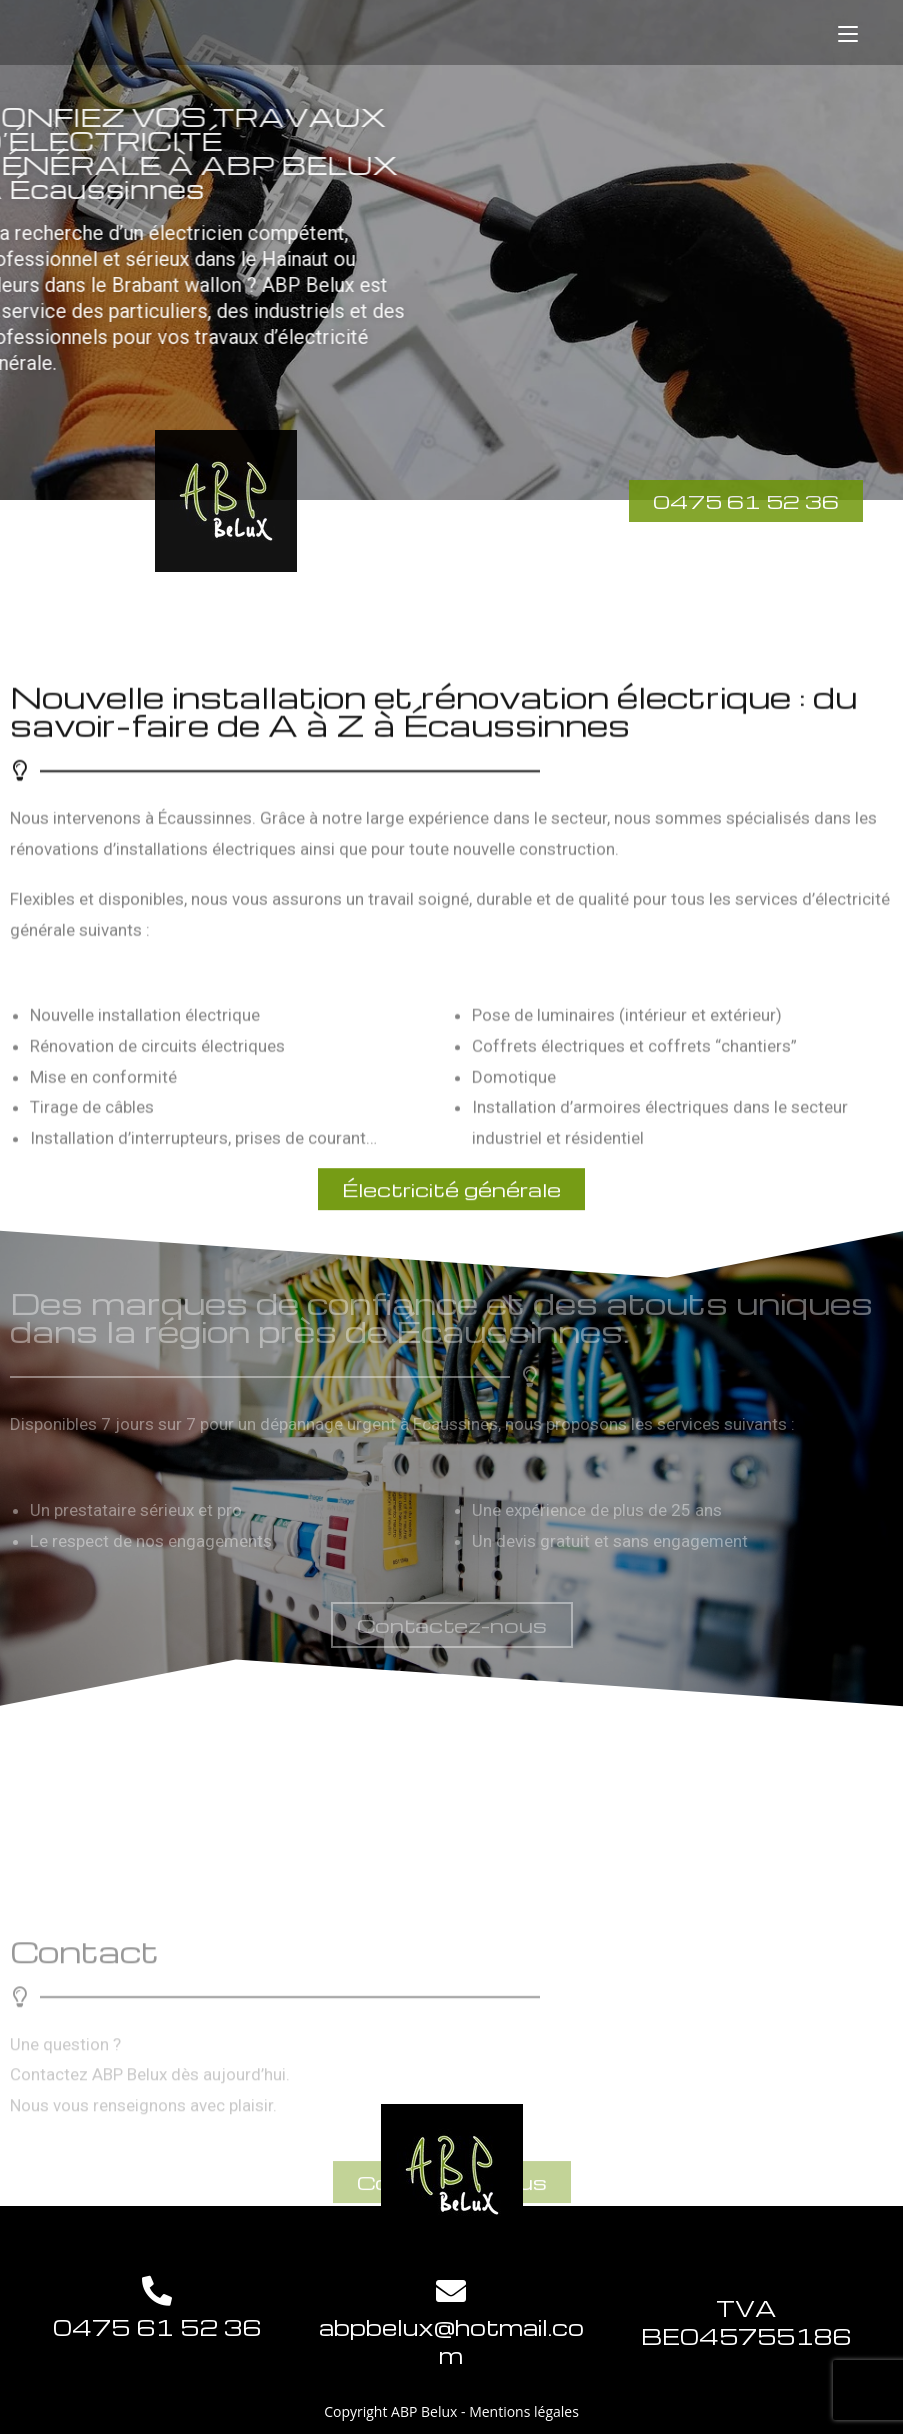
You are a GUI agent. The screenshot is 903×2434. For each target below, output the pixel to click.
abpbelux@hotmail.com (451, 2341)
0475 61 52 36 (157, 2327)
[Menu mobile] (848, 32)
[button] (452, 1625)
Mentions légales (524, 2411)
